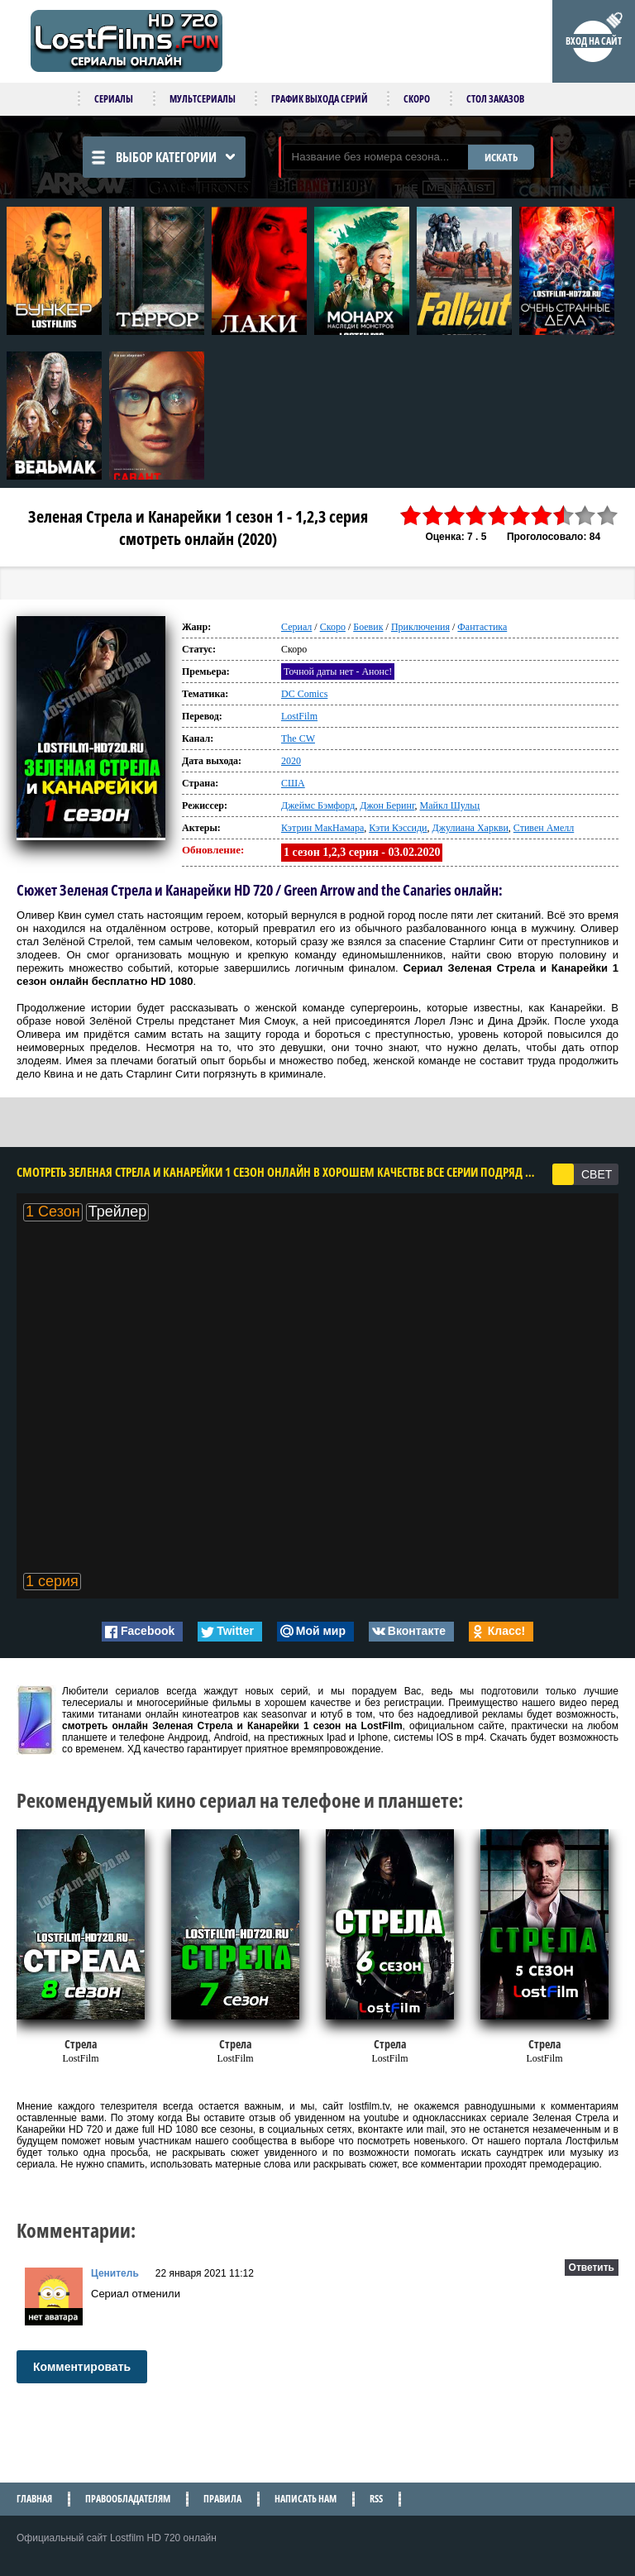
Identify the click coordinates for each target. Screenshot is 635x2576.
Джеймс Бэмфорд (318, 805)
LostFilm (299, 716)
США (293, 783)
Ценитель (115, 2273)
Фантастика (482, 627)
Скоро (416, 99)
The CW (298, 738)
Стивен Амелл (543, 828)
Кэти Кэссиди (398, 828)
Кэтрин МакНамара (322, 828)
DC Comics (304, 694)
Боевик (368, 627)
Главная (34, 2499)
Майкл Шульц (449, 805)
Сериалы (113, 99)
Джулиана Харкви (470, 828)
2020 (291, 761)
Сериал (296, 627)
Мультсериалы (202, 99)
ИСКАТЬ (501, 157)
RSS (376, 2499)
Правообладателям (127, 2499)
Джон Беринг (387, 805)
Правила (222, 2499)
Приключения (420, 627)
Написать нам (306, 2499)
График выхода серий (319, 99)
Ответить (591, 2267)
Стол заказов (495, 99)
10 (607, 515)
